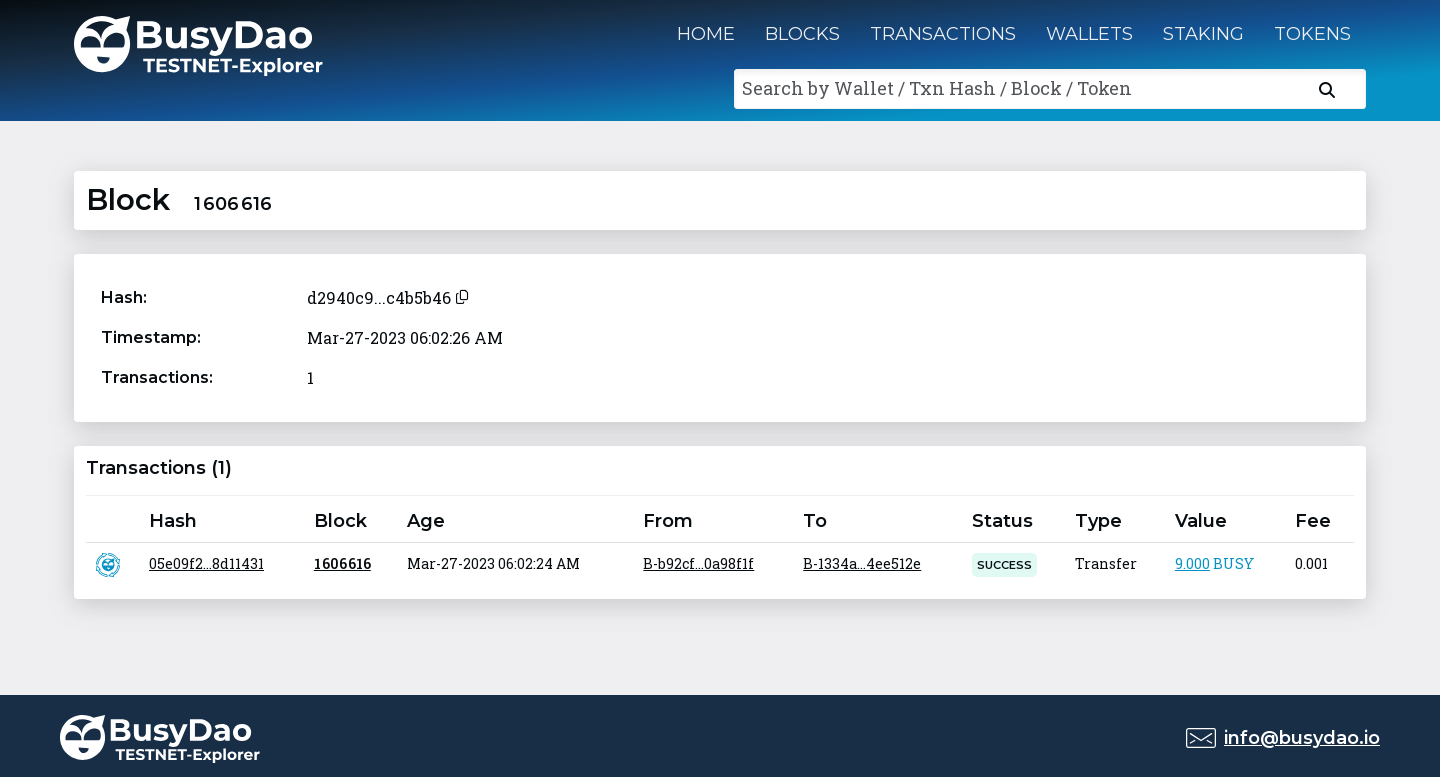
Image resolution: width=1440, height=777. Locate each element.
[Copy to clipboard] (462, 294)
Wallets (1089, 34)
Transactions (943, 34)
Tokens (1312, 34)
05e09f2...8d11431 (206, 563)
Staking (1203, 34)
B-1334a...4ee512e (862, 563)
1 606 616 (342, 563)
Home (706, 34)
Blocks (802, 34)
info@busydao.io (1302, 738)
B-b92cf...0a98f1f (698, 563)
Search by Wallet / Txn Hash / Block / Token (937, 88)
